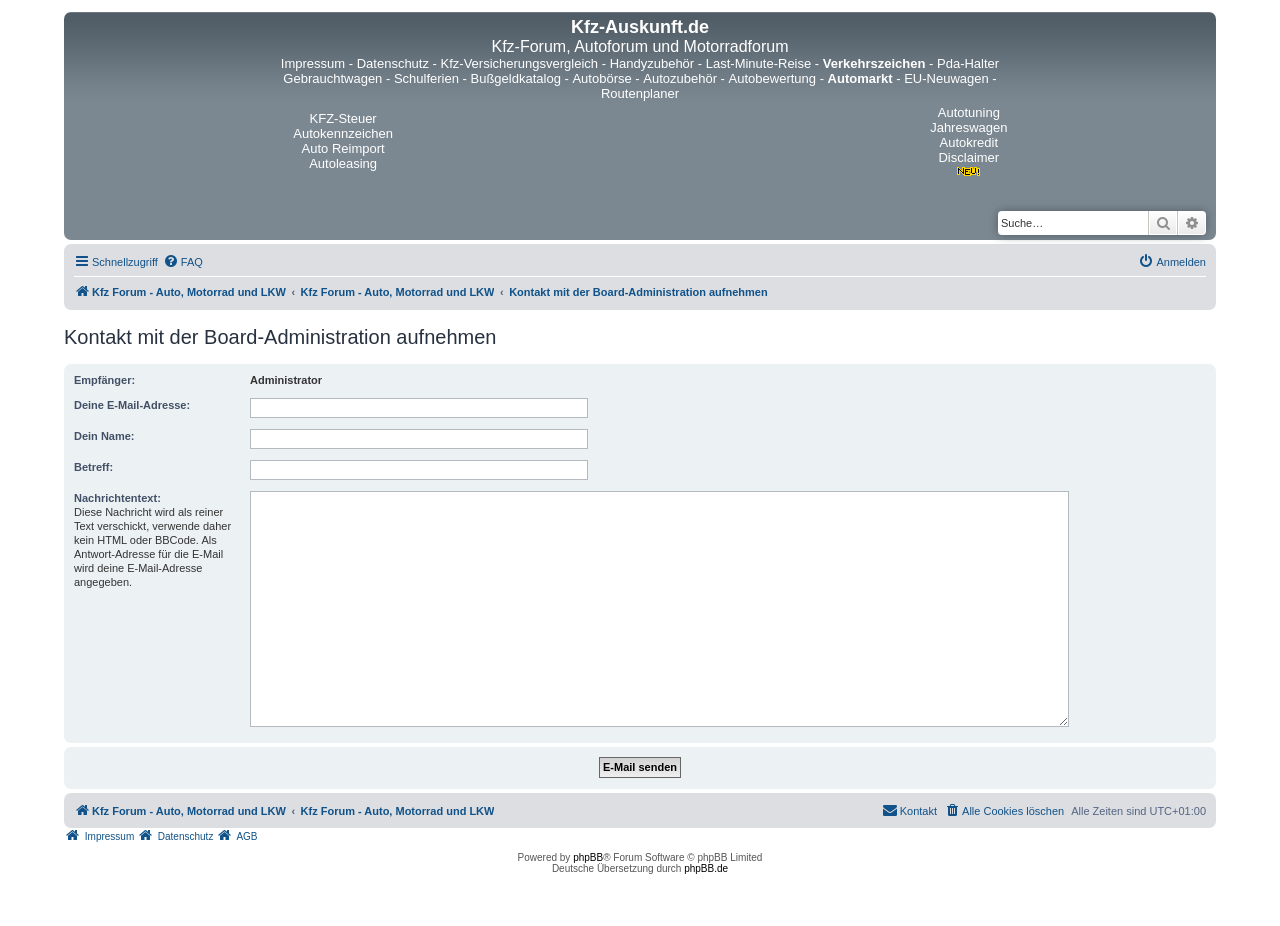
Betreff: (93, 467)
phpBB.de (706, 868)
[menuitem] (183, 262)
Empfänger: (104, 380)
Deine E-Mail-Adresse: (132, 405)
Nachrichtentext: (117, 498)
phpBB (588, 857)
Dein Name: (104, 436)
